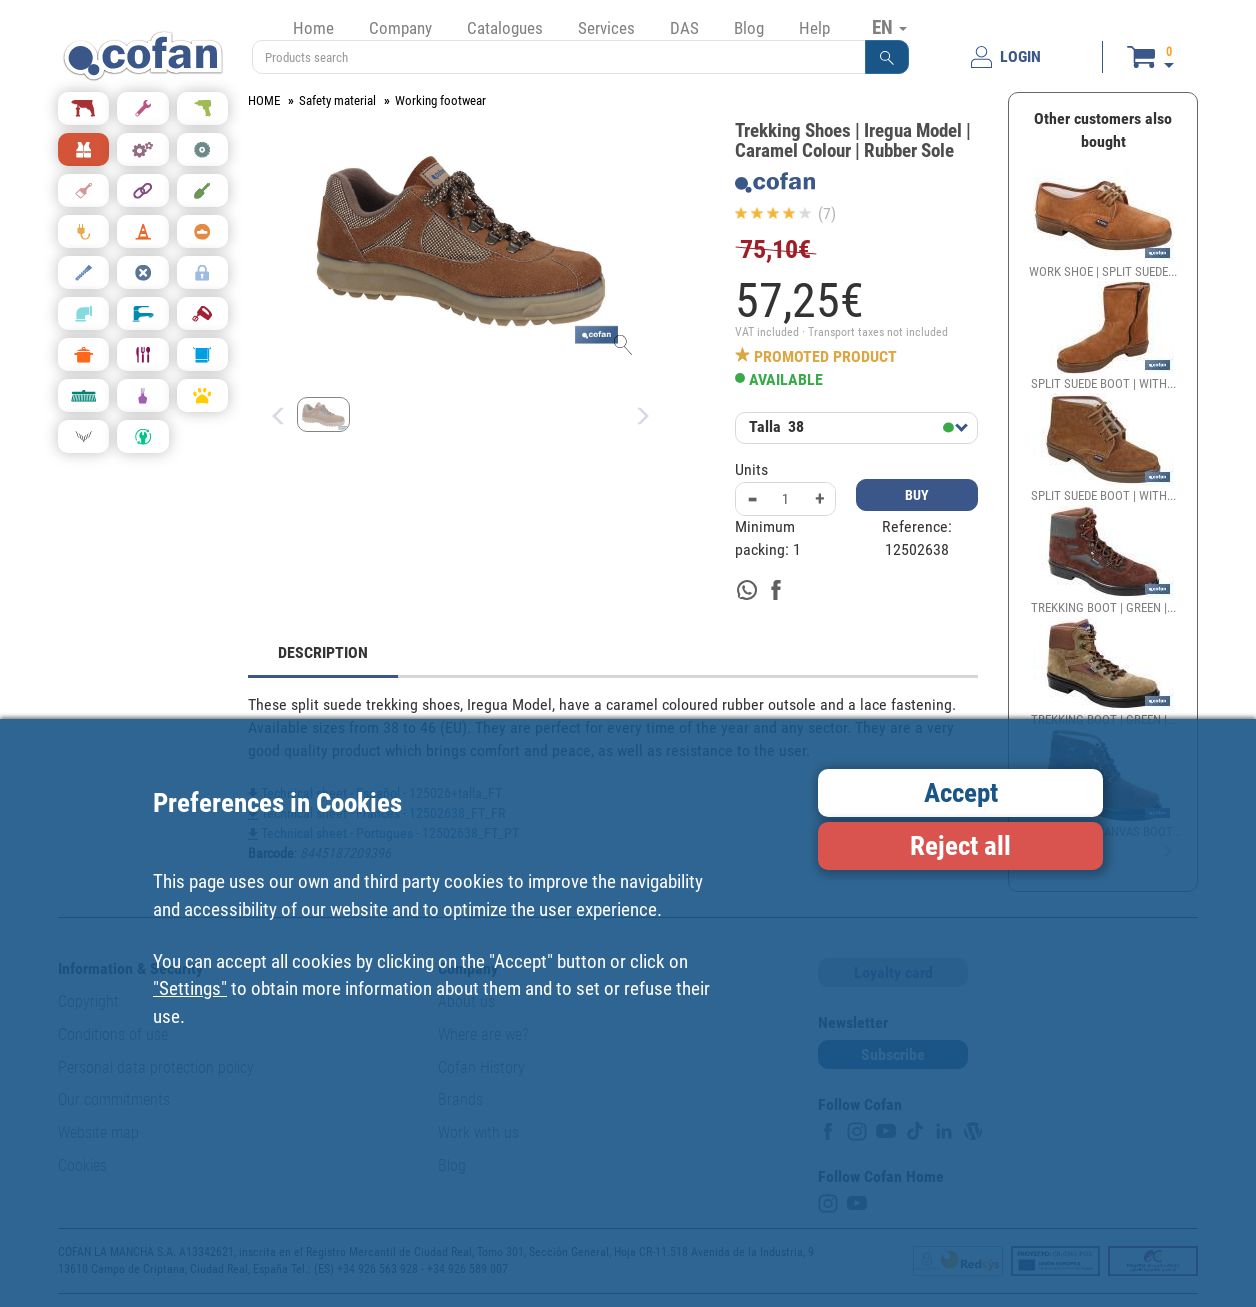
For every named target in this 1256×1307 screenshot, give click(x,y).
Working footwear (440, 100)
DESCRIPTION (323, 652)
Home (313, 28)
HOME (264, 100)
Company (400, 28)
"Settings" (190, 988)
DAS (684, 28)
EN (889, 27)
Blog (749, 28)
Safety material (337, 100)
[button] (887, 57)
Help (814, 28)
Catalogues (505, 28)
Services (606, 28)
